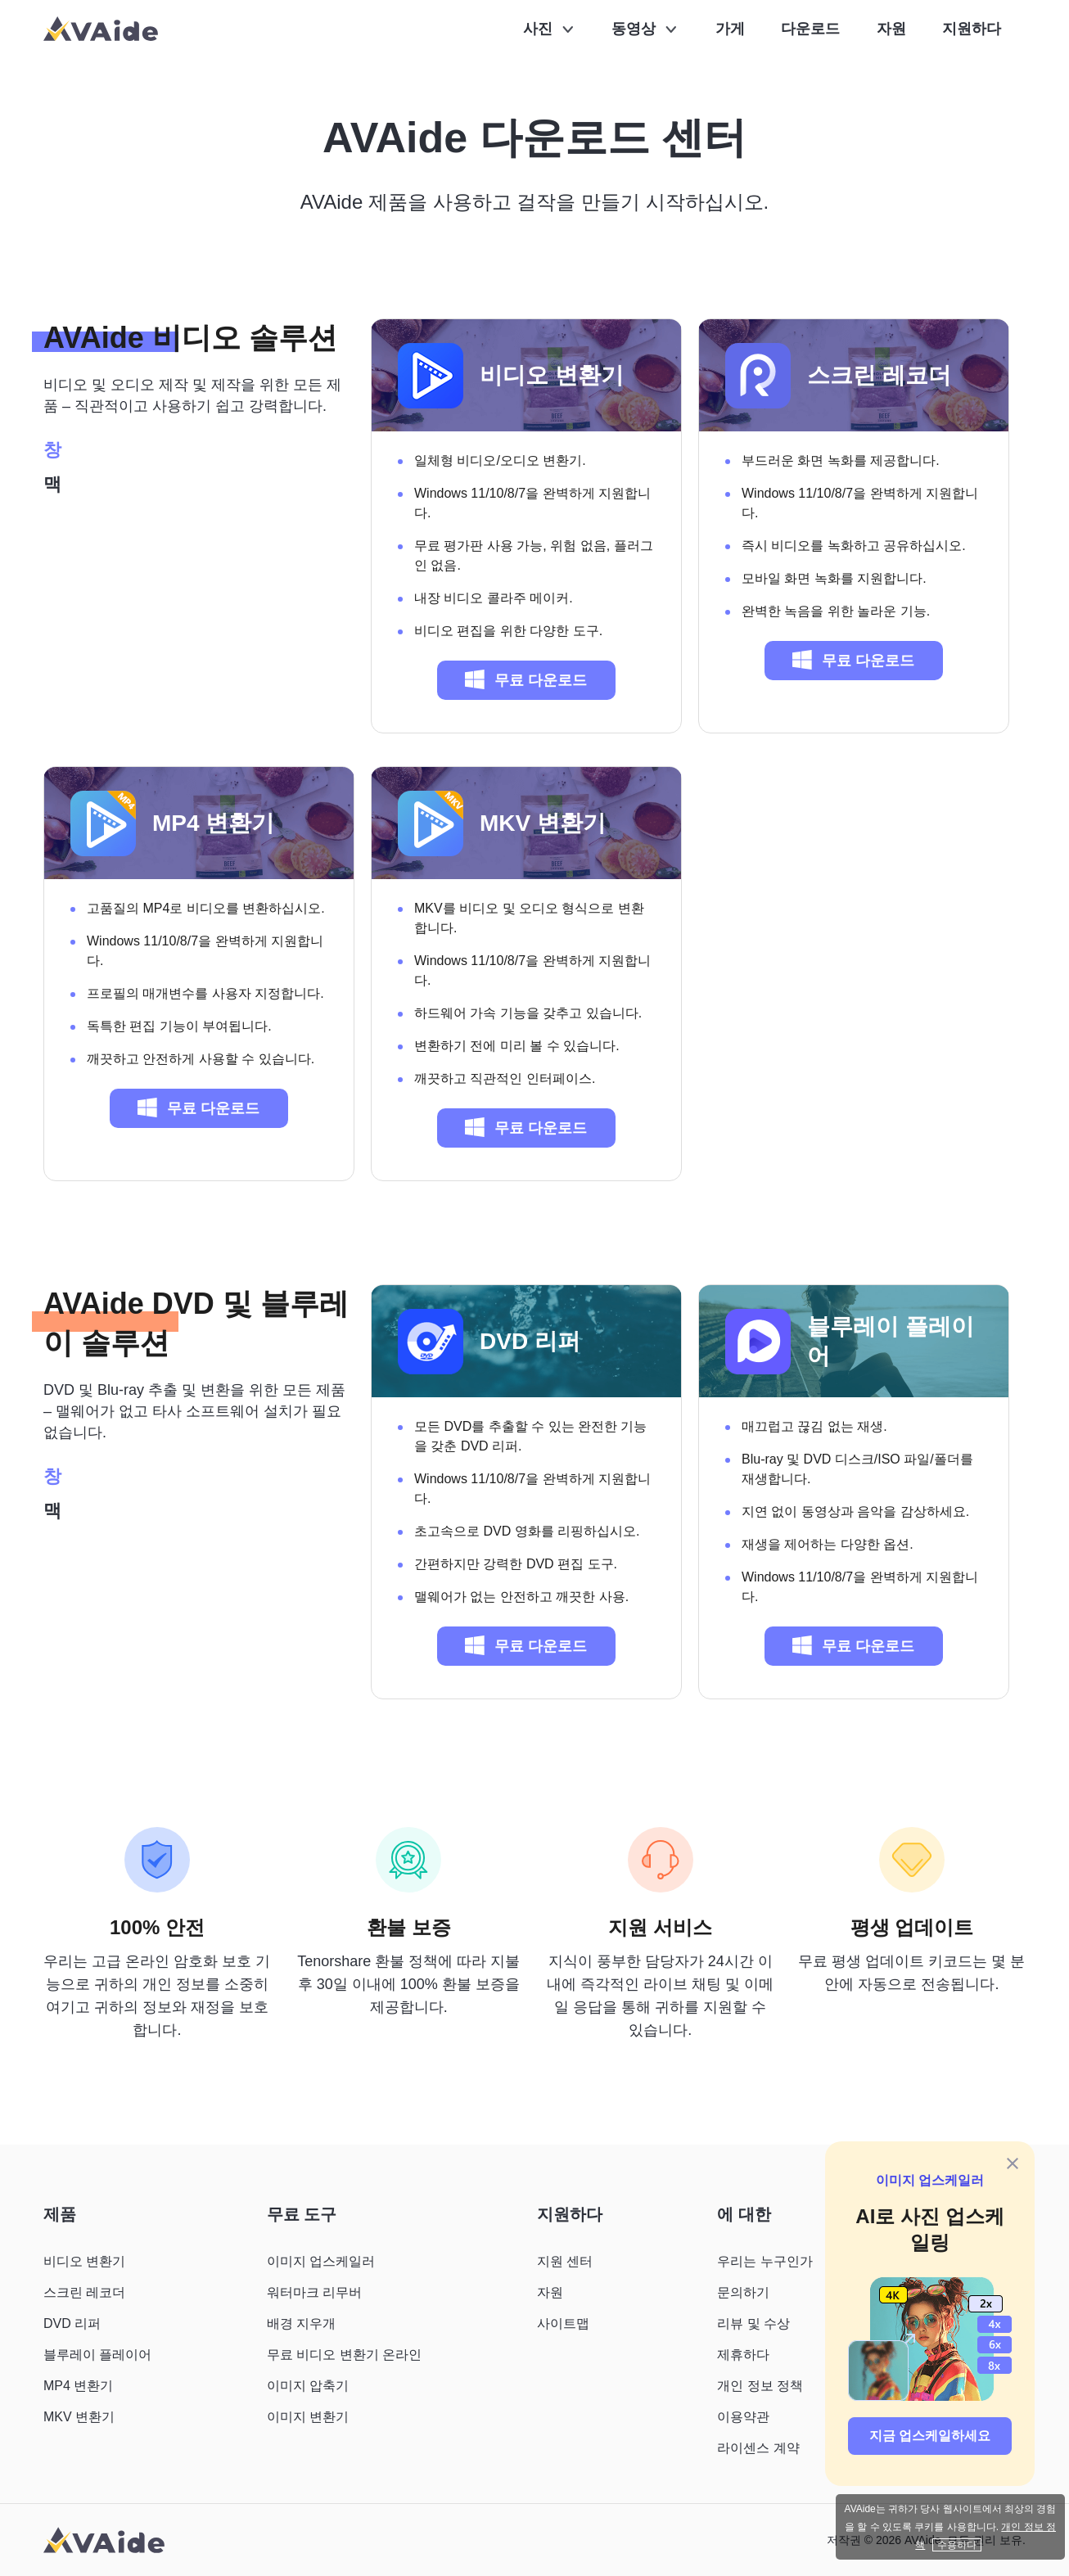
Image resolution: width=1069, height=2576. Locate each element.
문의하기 (743, 2292)
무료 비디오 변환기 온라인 (344, 2355)
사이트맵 (563, 2323)
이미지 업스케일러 (930, 2180)
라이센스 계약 (758, 2448)
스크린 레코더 (879, 375)
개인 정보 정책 (760, 2386)
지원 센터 (565, 2261)
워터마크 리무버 (314, 2292)
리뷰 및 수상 (753, 2323)
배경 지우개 (301, 2323)
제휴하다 (743, 2355)
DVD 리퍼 (530, 1341)
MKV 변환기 (543, 823)
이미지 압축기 (308, 2386)
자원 (891, 28)
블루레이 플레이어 (890, 1341)
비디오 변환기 (552, 375)
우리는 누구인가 (764, 2261)
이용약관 (743, 2417)
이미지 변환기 (308, 2417)
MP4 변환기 (213, 823)
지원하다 (971, 28)
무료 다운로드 (526, 679)
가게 (730, 28)
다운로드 (810, 28)
